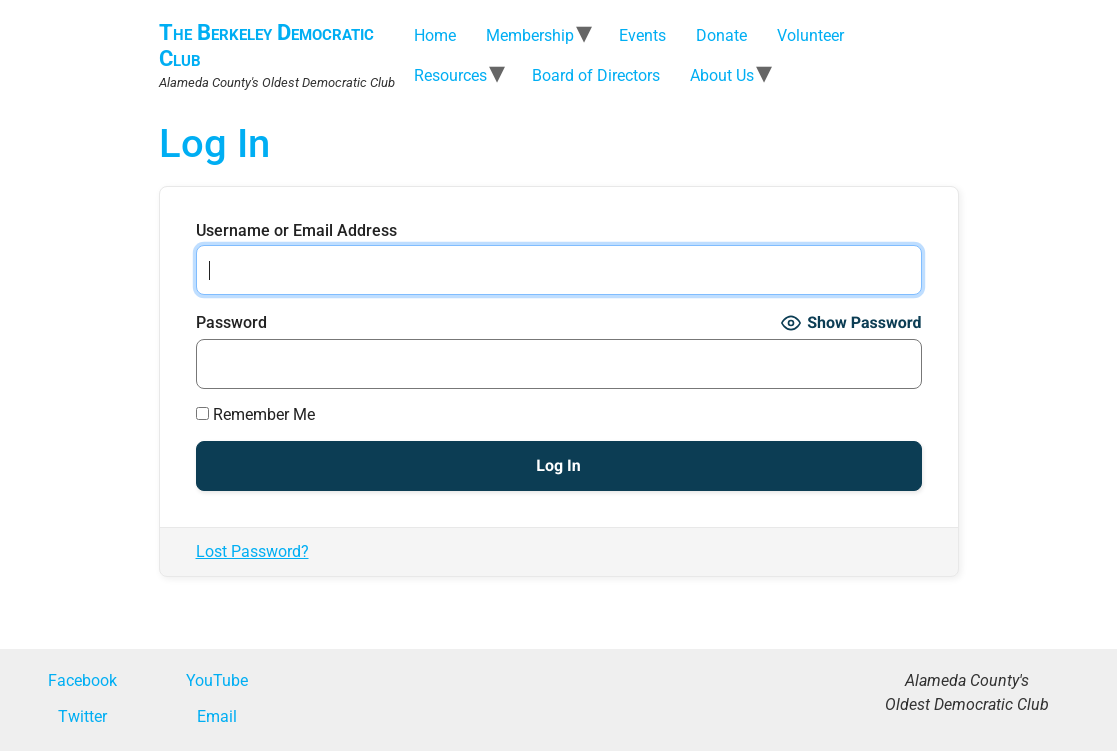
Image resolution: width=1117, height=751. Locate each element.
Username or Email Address (296, 231)
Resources (450, 75)
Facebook (82, 680)
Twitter (82, 716)
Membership (530, 35)
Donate (721, 35)
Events (642, 35)
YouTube (217, 680)
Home (435, 35)
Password (231, 323)
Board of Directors (596, 75)
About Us (722, 75)
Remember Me (255, 415)
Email (217, 716)
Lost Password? (252, 551)
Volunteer (810, 35)
